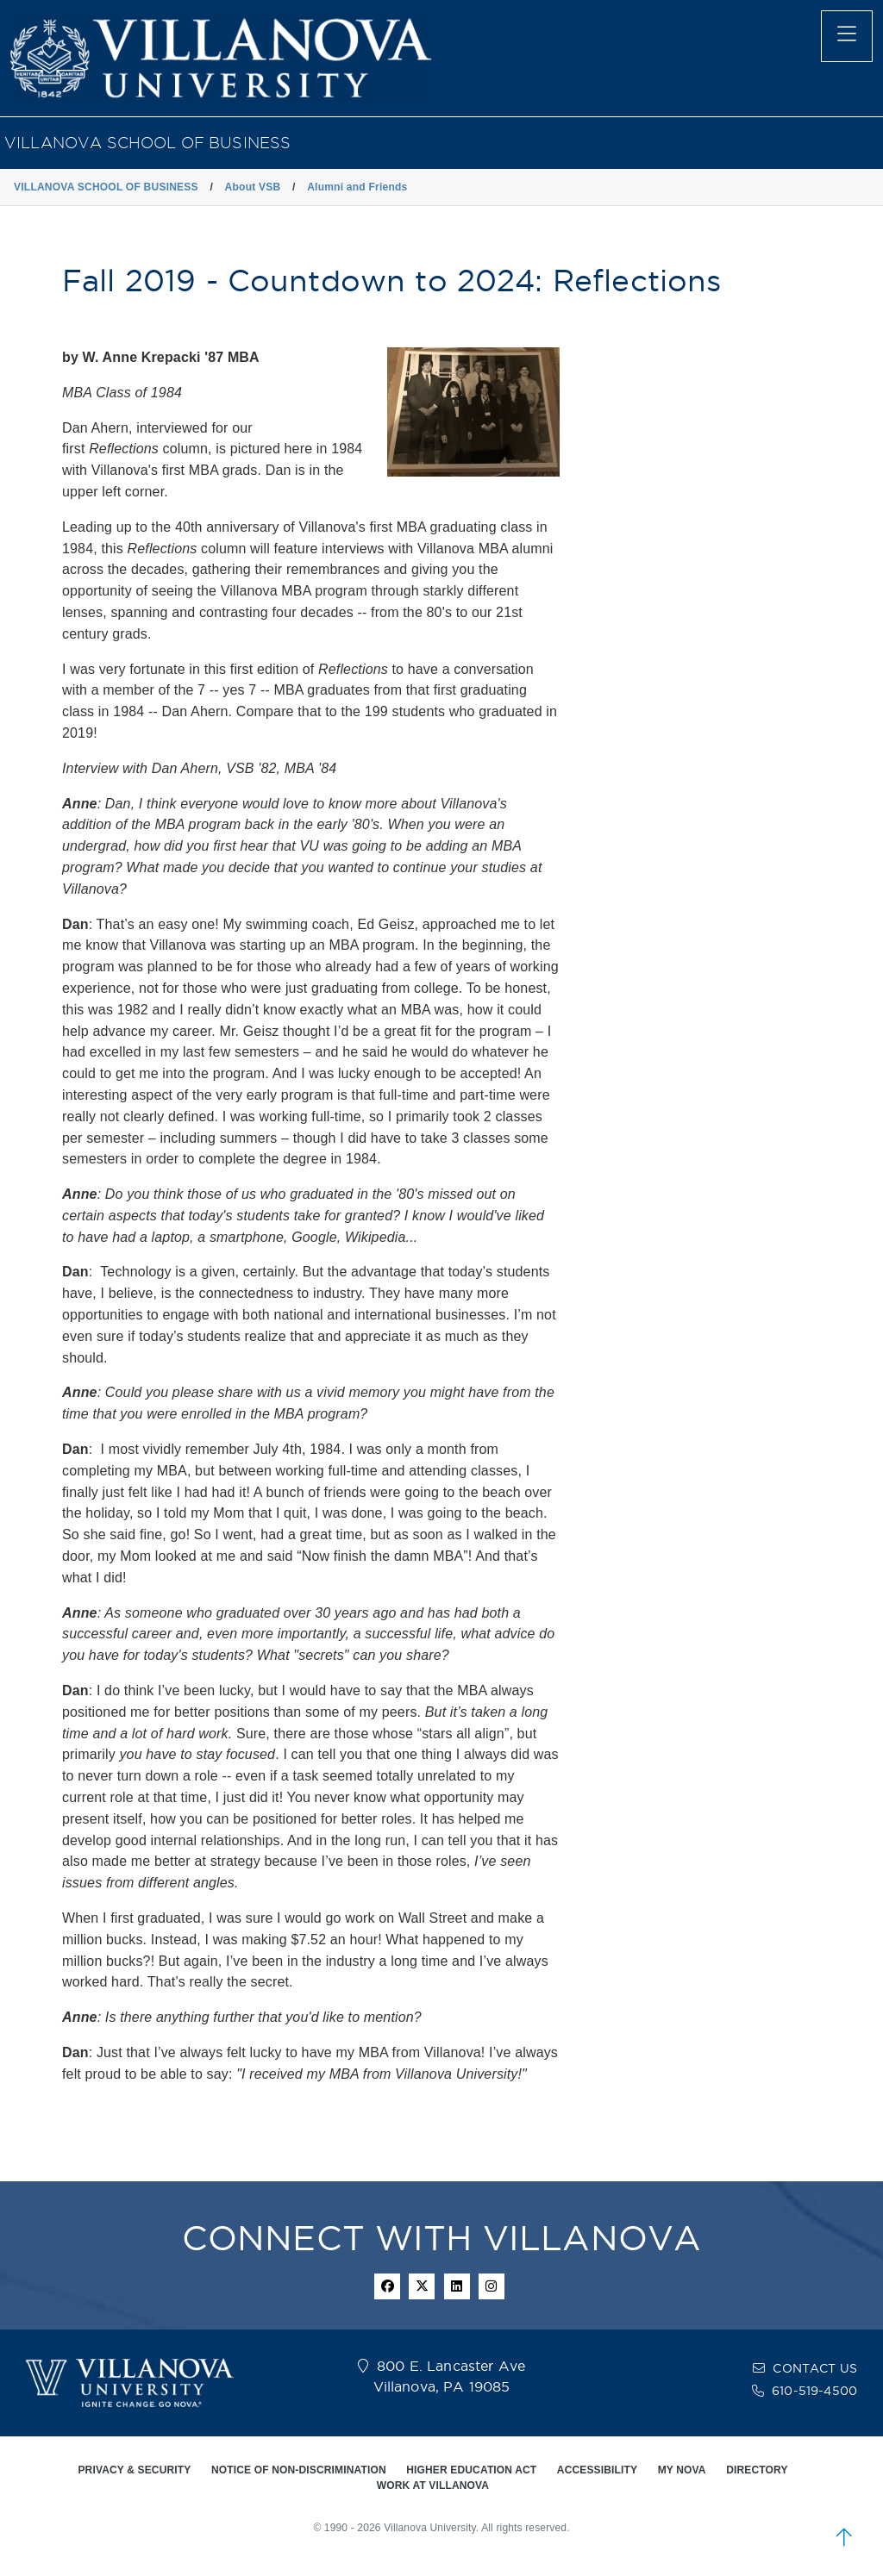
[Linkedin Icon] (457, 2286)
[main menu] (847, 36)
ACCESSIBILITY (597, 2470)
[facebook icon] (387, 2286)
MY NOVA (682, 2470)
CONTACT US (815, 2368)
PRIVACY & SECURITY (134, 2470)
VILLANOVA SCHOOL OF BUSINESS (147, 142)
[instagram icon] (491, 2286)
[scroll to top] (844, 2537)
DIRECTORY (756, 2470)
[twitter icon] (422, 2286)
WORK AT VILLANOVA (433, 2485)
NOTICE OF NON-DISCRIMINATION (298, 2470)
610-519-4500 (814, 2391)
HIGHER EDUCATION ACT (471, 2470)
